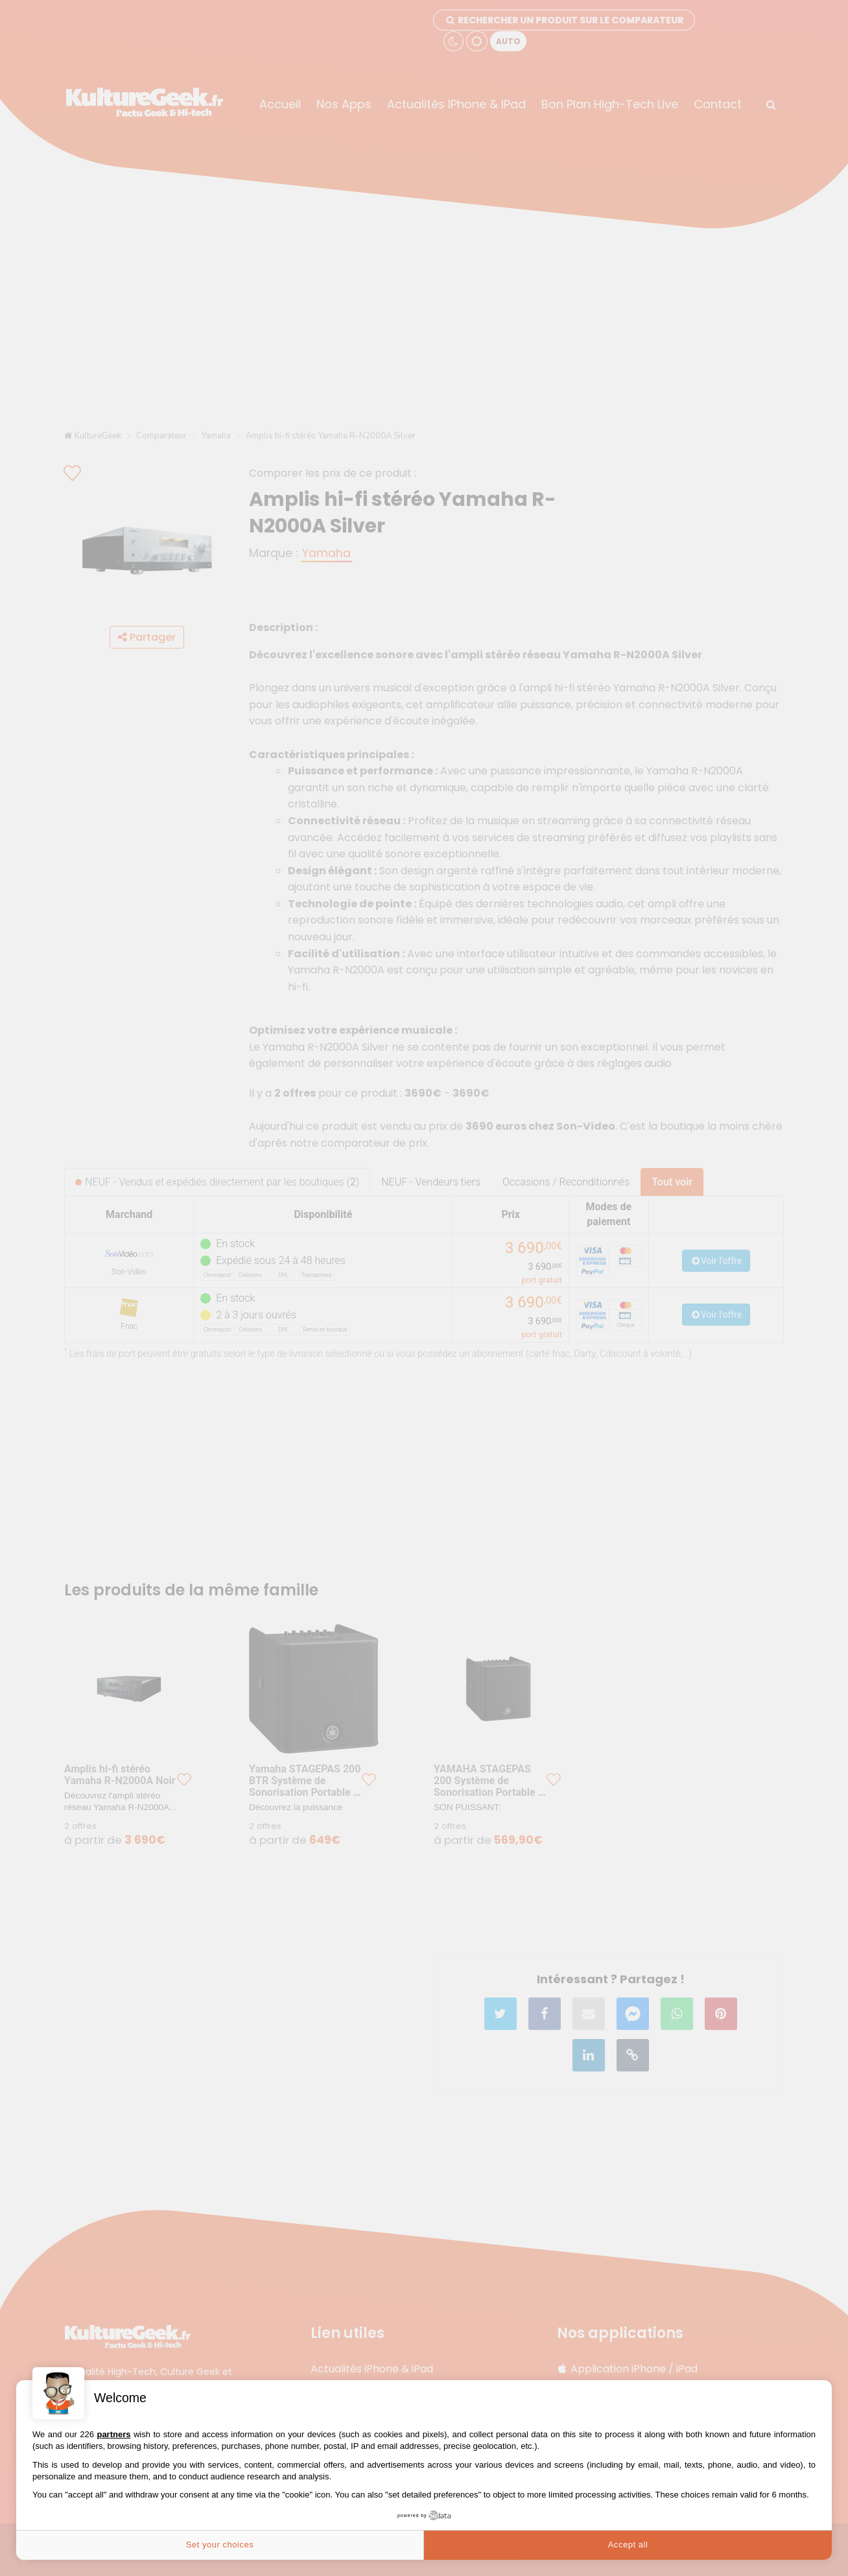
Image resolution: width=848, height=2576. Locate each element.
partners (113, 2434)
